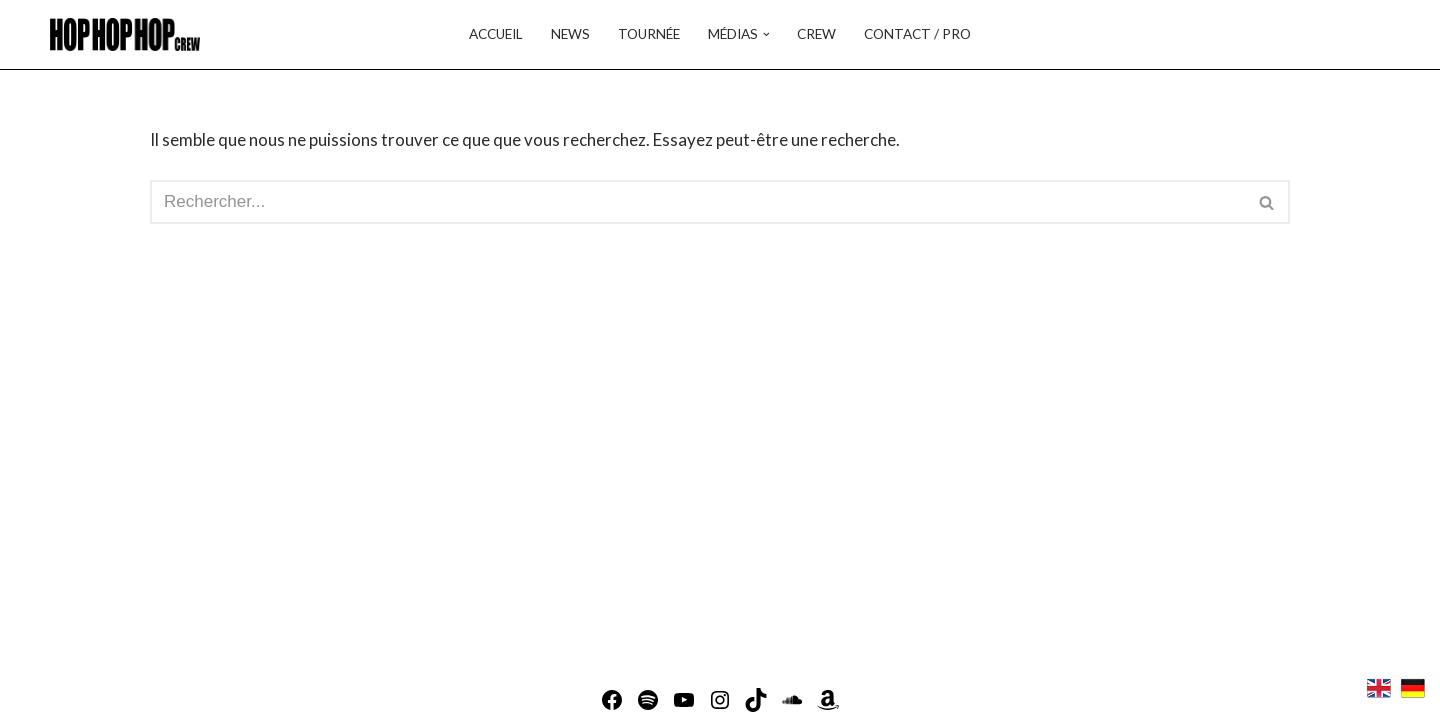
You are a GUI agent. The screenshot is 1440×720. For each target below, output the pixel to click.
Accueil (496, 34)
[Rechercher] (697, 202)
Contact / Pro (917, 34)
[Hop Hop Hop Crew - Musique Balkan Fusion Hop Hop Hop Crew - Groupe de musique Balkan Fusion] (120, 34)
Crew (816, 34)
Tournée (649, 34)
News (570, 34)
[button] (766, 34)
